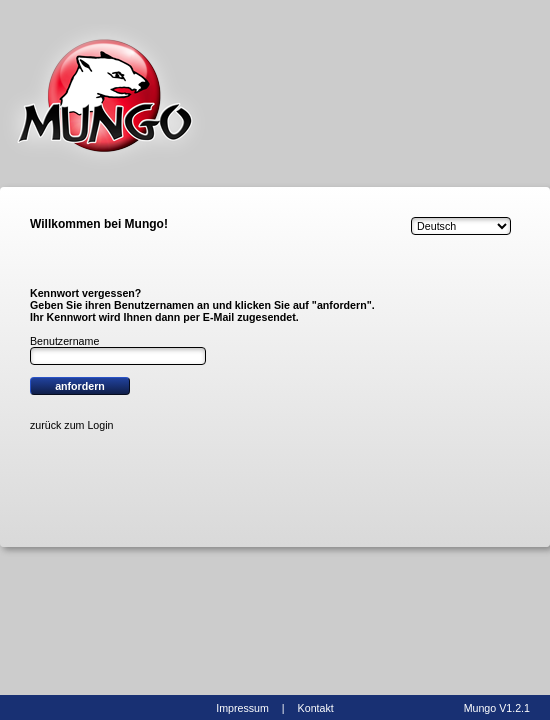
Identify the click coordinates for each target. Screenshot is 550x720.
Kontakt (316, 708)
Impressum (242, 708)
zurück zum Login (72, 425)
